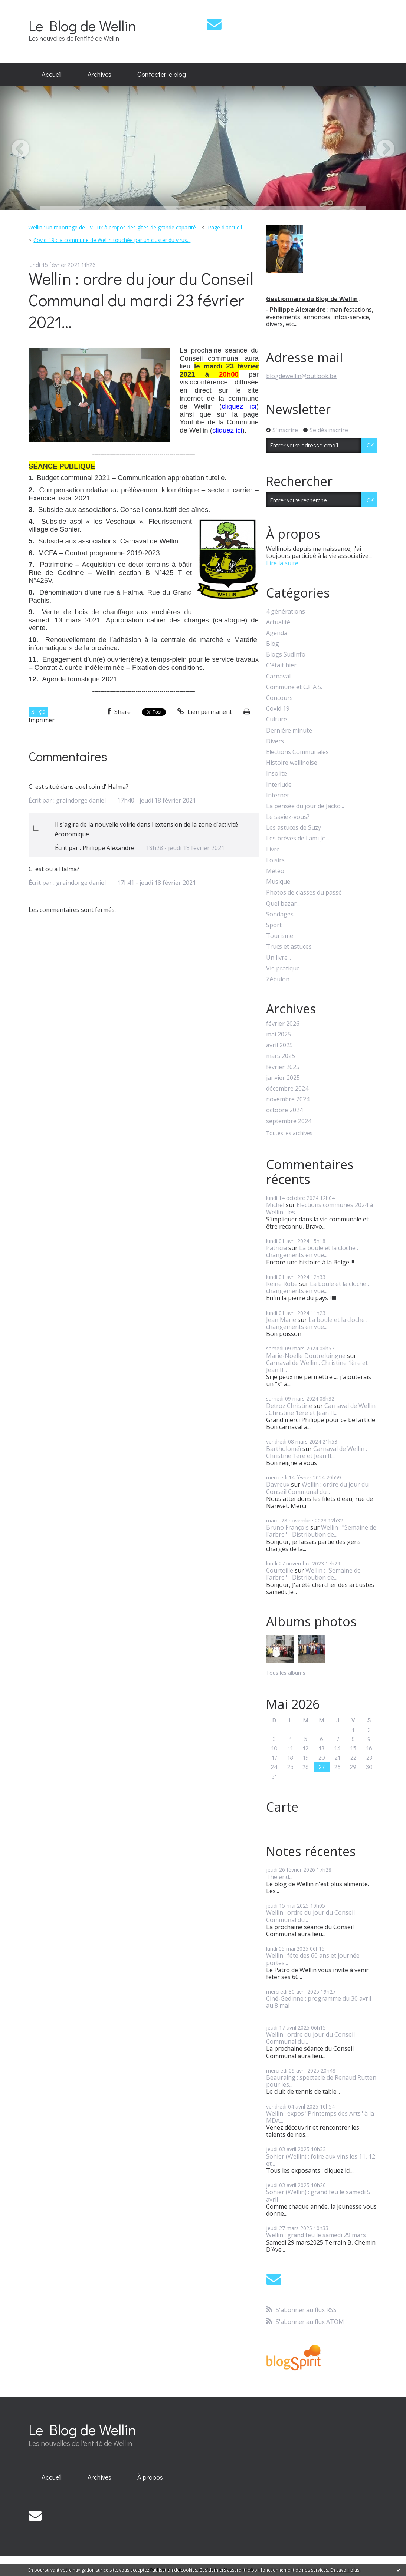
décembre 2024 (287, 1088)
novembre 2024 (288, 1099)
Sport (274, 925)
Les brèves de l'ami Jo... (297, 838)
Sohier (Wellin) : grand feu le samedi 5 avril (318, 2195)
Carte (282, 1806)
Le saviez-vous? (288, 816)
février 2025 (282, 1067)
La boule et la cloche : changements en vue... (312, 1251)
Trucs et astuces (289, 946)
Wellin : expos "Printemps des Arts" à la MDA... (320, 2116)
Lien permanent (204, 712)
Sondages (280, 914)
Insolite (276, 773)
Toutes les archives (289, 1133)
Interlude (279, 784)
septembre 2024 (288, 1121)
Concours (279, 697)
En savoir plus (344, 2570)
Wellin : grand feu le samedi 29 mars (316, 2235)
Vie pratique (283, 968)
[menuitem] (52, 74)
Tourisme (279, 935)
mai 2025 (278, 1034)
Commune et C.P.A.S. (294, 687)
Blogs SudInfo (285, 654)
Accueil (52, 74)
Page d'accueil (225, 227)
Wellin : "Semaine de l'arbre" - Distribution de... (321, 1530)
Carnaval (278, 676)
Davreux (277, 1484)
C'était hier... (283, 665)
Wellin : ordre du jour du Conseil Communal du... (317, 1487)
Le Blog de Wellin (82, 25)
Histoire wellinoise (291, 762)
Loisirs (275, 860)
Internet (277, 795)
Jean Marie (281, 1320)
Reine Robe (282, 1284)
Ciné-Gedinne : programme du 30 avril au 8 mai (318, 2002)
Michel (275, 1205)
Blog (272, 643)
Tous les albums (285, 1672)
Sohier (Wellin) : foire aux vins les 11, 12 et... (320, 2159)
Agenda (276, 632)
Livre (273, 849)
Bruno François (287, 1527)
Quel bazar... (283, 903)
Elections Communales (297, 751)
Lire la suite (282, 563)
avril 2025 (279, 1045)
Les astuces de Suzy (293, 827)
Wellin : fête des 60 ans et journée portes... (313, 1959)
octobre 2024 (284, 1110)
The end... (279, 1877)
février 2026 (282, 1023)
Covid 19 (277, 708)
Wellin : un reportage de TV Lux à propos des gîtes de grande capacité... (113, 227)
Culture (276, 719)
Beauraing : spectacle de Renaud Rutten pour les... (321, 2081)
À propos (150, 2477)
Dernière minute (289, 730)
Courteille (279, 1570)
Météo (275, 870)
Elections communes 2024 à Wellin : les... (319, 1208)
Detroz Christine (289, 1406)
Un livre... (278, 957)
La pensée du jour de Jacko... (305, 806)
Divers (275, 741)
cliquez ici (239, 406)
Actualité (278, 622)
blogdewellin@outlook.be (301, 376)
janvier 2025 (283, 1077)
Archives (99, 74)
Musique (278, 881)
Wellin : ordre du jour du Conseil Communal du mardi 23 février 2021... (141, 300)
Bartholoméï (283, 1449)
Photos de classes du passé (304, 892)
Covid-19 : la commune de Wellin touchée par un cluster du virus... (111, 240)
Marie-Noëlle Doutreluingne (306, 1356)
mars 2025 (280, 1055)
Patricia (276, 1248)
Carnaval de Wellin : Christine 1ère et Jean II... (317, 1366)
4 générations (285, 611)
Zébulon (277, 979)
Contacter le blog (161, 74)
